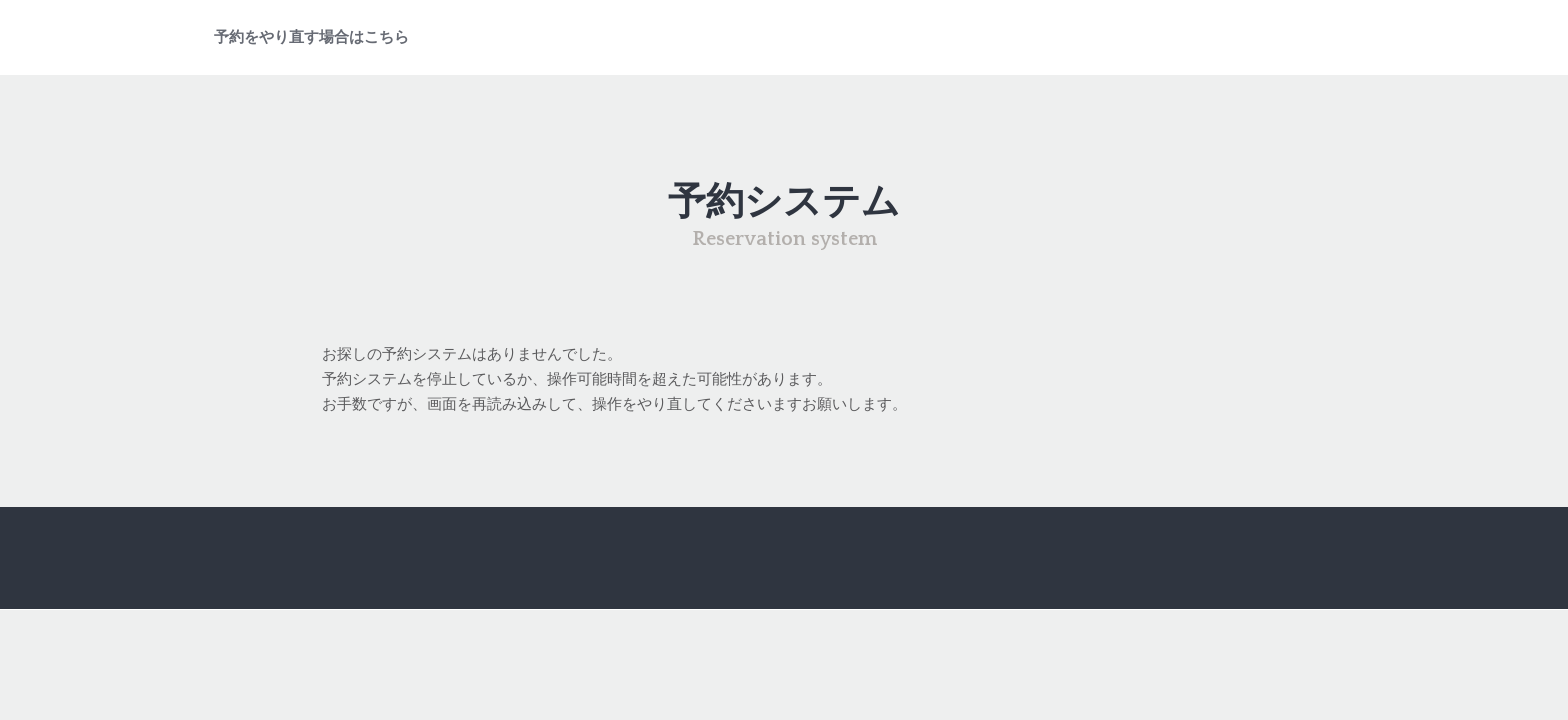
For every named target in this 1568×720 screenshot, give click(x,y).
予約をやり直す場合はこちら (311, 37)
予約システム (784, 203)
